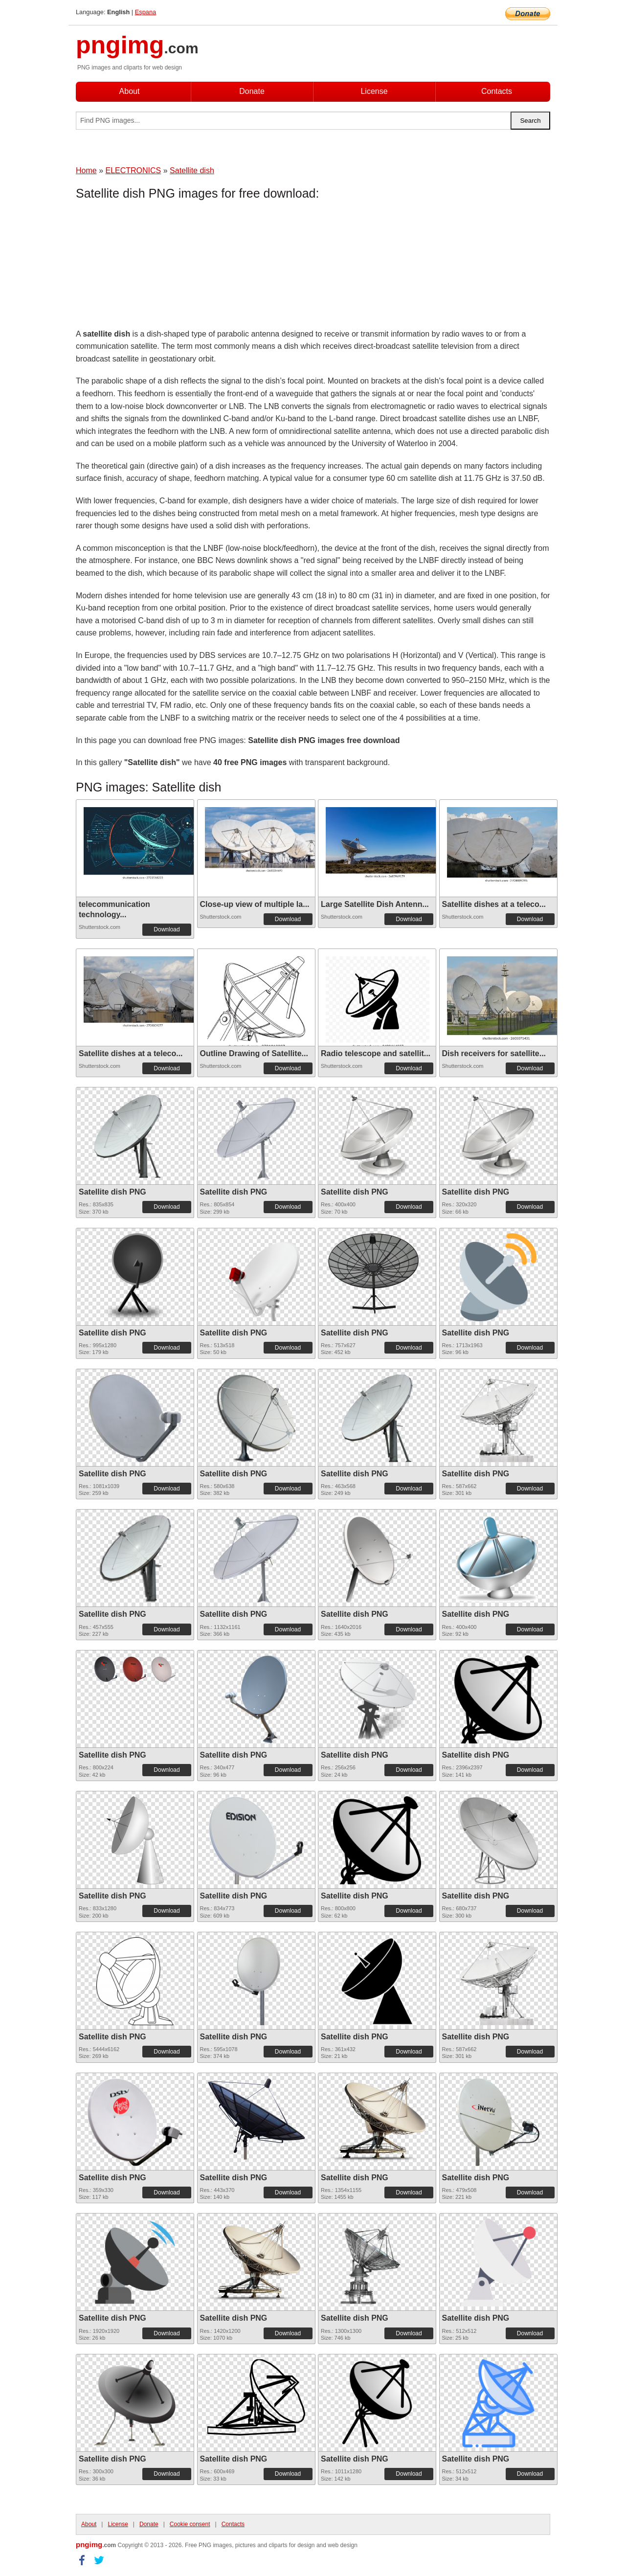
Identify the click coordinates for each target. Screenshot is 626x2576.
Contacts (496, 91)
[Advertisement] (154, 266)
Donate (252, 91)
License (373, 91)
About (129, 91)
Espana (145, 12)
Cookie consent (190, 2524)
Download (166, 929)
